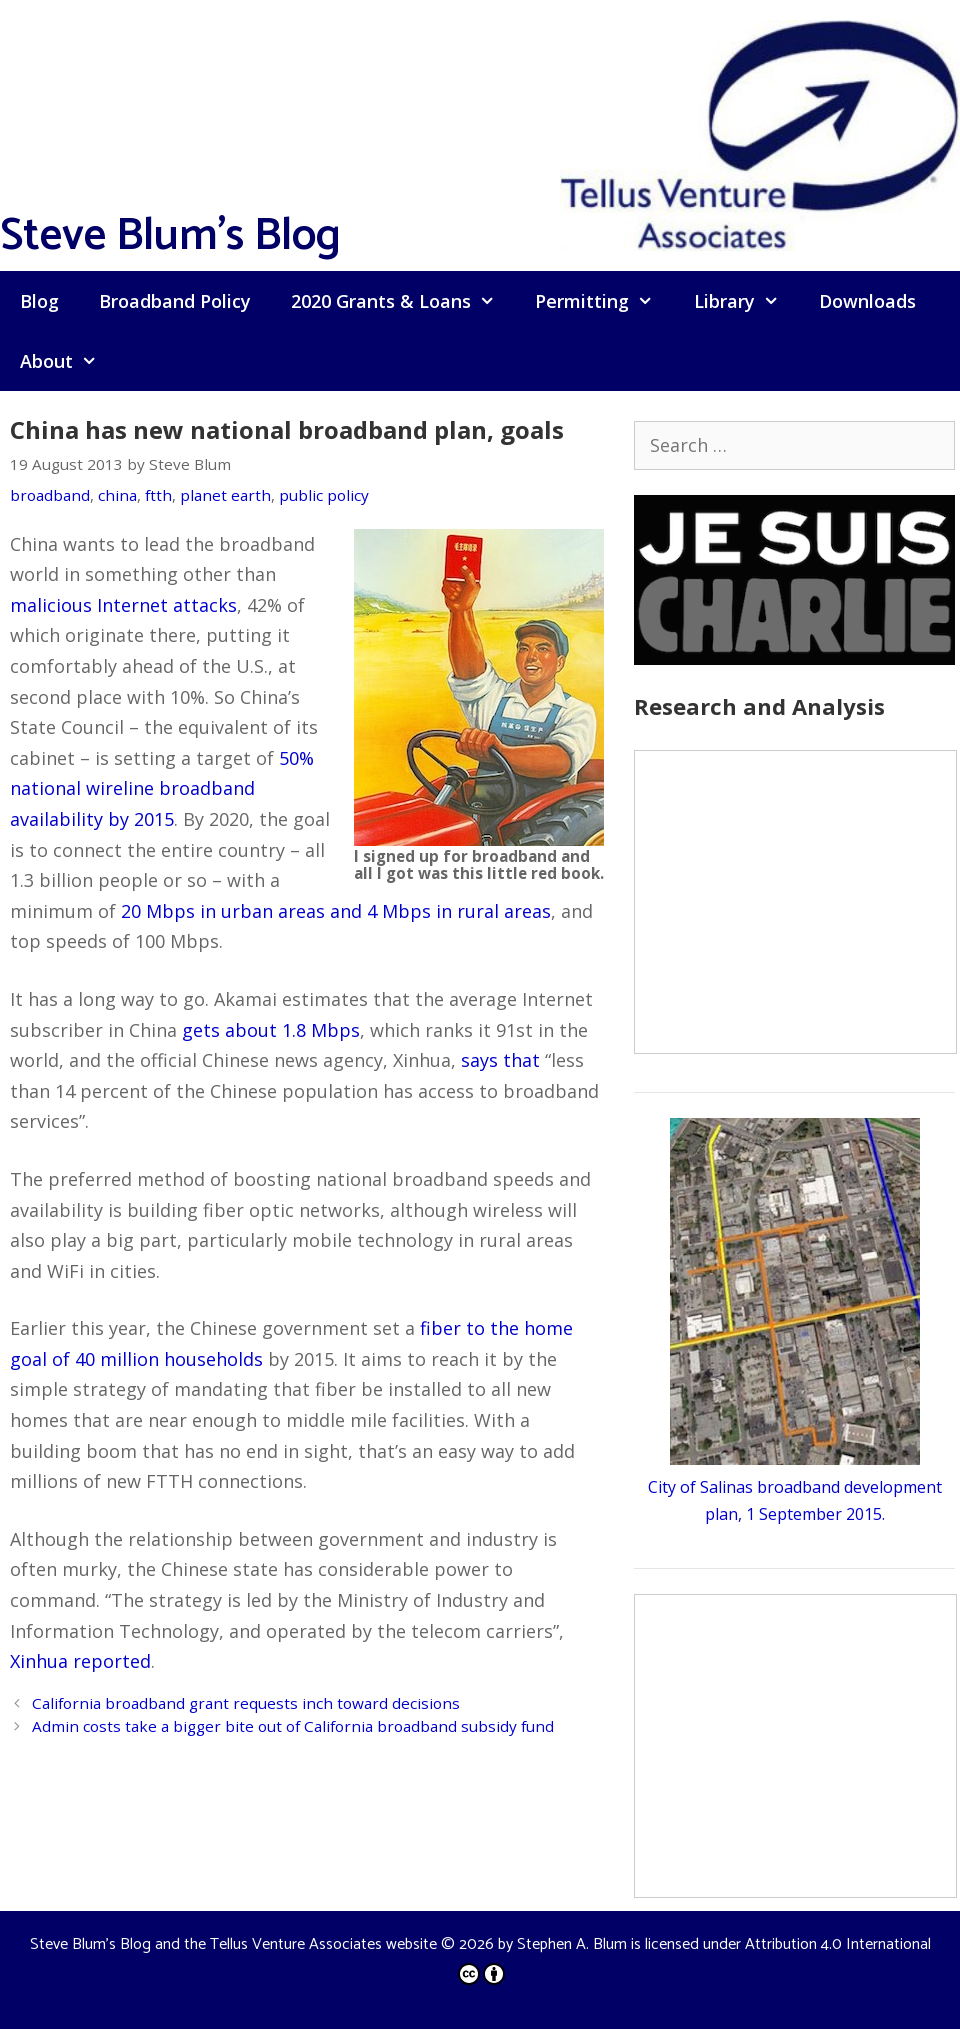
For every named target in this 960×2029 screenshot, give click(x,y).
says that (500, 1060)
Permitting (604, 301)
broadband (50, 495)
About (68, 361)
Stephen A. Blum (572, 1944)
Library (746, 301)
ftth (158, 495)
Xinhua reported (80, 1661)
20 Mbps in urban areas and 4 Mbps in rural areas (336, 911)
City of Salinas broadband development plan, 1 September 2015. (795, 1486)
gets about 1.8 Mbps (271, 1030)
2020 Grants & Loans (403, 301)
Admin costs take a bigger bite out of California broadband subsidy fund (293, 1726)
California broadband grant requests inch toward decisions (246, 1703)
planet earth (225, 495)
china (117, 495)
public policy (324, 495)
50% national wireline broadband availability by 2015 (162, 788)
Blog (39, 301)
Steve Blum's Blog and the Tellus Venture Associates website (233, 1944)
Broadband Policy (175, 301)
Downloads (867, 301)
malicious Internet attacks (123, 605)
